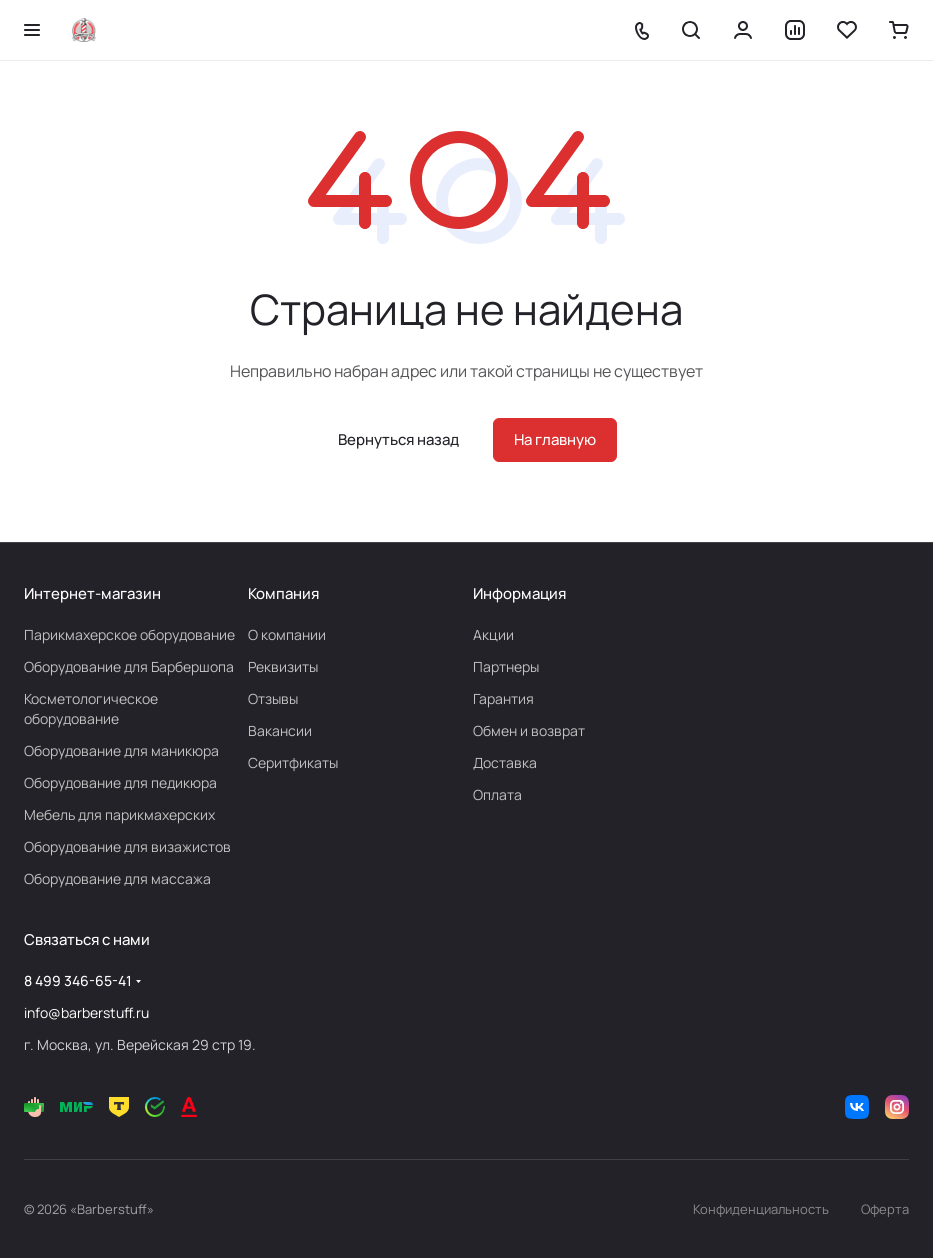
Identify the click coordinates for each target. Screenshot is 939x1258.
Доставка (505, 762)
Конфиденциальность (761, 1209)
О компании (287, 634)
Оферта (885, 1209)
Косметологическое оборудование (91, 708)
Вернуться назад (398, 439)
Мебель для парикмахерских (119, 814)
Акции (493, 634)
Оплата (497, 794)
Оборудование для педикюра (120, 782)
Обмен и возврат (529, 730)
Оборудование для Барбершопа (129, 666)
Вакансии (280, 730)
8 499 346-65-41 (78, 980)
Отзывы (273, 698)
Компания (283, 593)
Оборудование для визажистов (127, 846)
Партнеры (506, 666)
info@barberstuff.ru (86, 1012)
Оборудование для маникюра (121, 750)
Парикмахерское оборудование (129, 634)
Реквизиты (283, 666)
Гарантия (503, 698)
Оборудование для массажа (117, 878)
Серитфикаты (293, 762)
